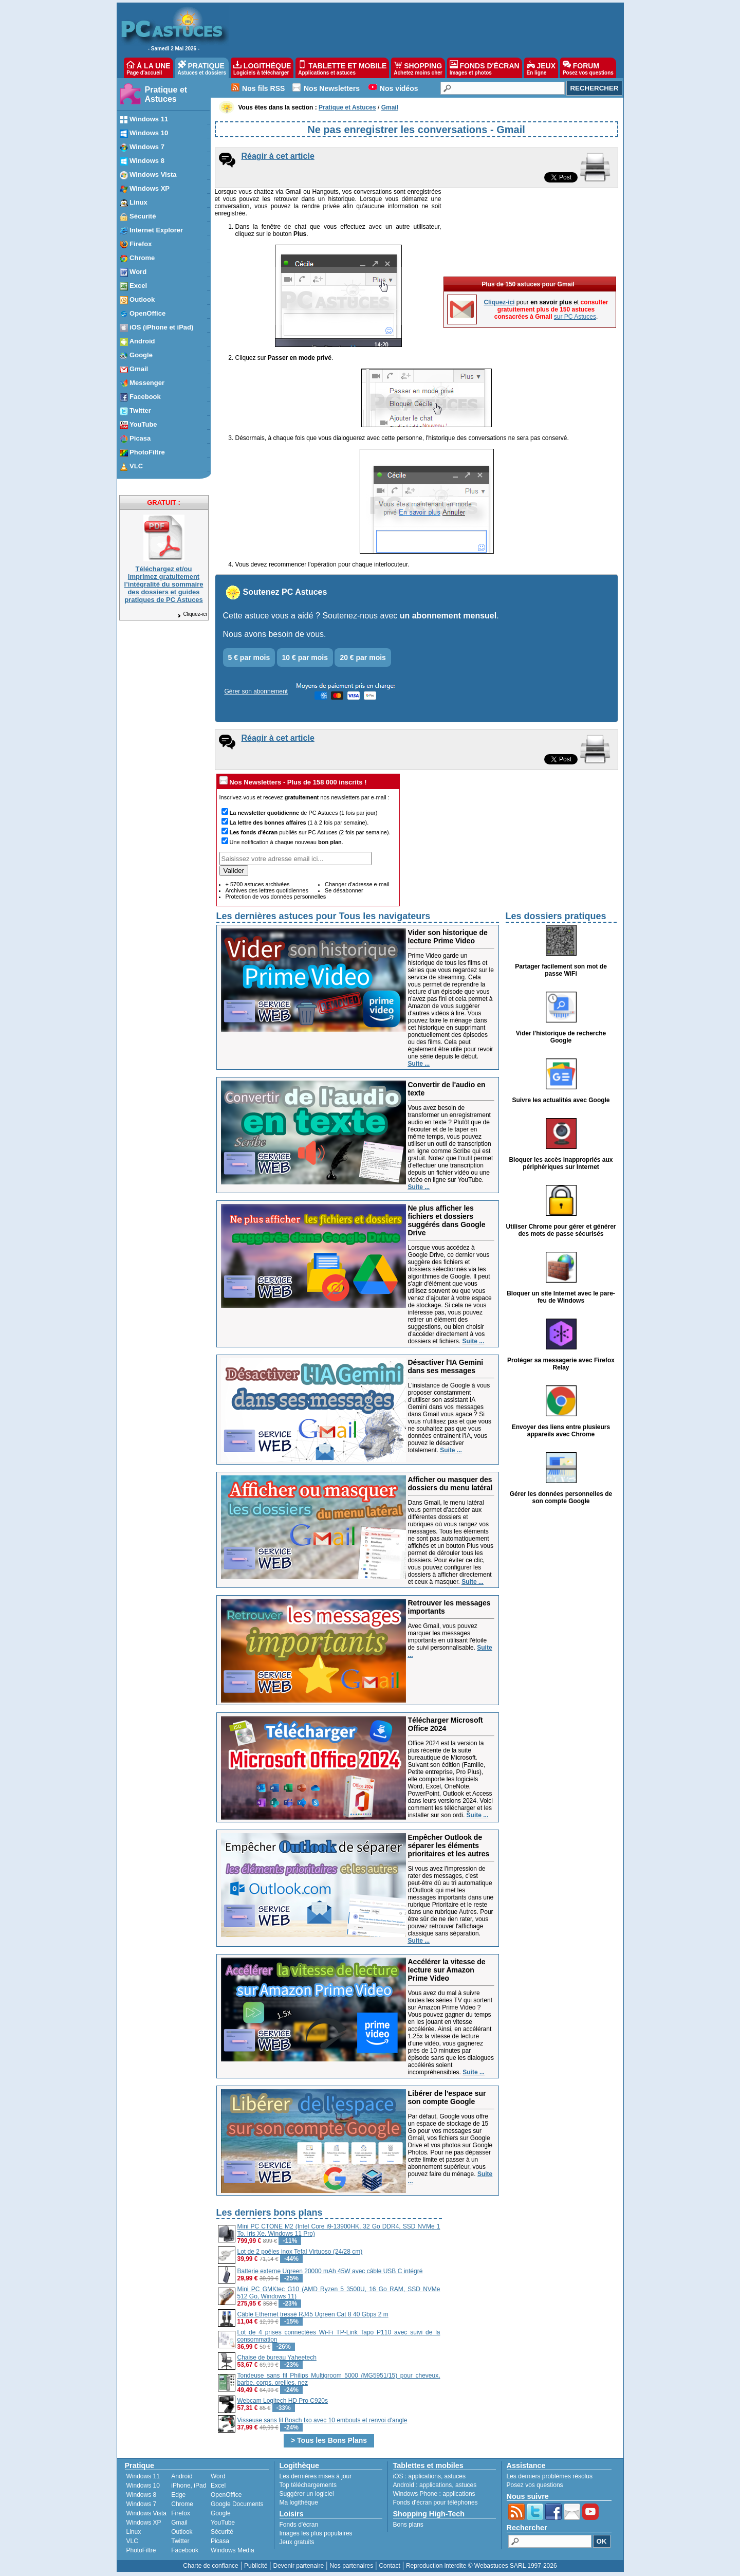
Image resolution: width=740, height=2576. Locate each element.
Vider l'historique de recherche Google (561, 1037)
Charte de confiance (210, 2565)
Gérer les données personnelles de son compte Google (561, 1497)
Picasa (220, 2541)
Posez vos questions (535, 2485)
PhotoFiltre (141, 2550)
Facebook (184, 2550)
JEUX (541, 68)
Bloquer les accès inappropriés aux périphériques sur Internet (561, 1163)
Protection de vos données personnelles (276, 896)
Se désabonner (344, 890)
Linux (133, 2531)
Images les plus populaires (316, 2533)
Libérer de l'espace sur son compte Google (447, 2097)
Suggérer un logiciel (307, 2493)
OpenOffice (226, 2494)
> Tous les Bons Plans (329, 2440)
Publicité (255, 2565)
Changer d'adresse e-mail (357, 884)
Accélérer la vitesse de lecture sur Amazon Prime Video (447, 1970)
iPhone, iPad (188, 2485)
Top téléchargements (308, 2485)
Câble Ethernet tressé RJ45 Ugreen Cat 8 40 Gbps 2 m (312, 2314)
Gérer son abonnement (256, 691)
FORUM (588, 68)
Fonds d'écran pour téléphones (435, 2502)
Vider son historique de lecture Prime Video (448, 936)
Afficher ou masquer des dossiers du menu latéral (450, 1483)
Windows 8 (141, 2494)
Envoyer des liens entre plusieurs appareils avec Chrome (561, 1430)
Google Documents (237, 2504)
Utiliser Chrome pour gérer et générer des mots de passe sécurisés (561, 1230)
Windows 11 (143, 2476)
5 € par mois (249, 657)
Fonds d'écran (299, 2524)
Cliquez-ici (192, 614)
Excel (218, 2485)
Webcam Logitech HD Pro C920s (282, 2400)
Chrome (182, 2504)
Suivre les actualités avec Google (560, 1100)
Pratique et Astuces (166, 94)
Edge (178, 2494)
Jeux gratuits (297, 2542)
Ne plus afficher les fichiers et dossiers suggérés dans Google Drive (447, 1220)
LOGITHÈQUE (262, 68)
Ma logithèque (299, 2502)
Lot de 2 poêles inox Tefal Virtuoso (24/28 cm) (300, 2251)
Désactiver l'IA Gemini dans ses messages (446, 1366)
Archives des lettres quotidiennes (267, 890)
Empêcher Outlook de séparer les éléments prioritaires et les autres (449, 1845)
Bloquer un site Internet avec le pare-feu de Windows (561, 1297)
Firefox (180, 2513)
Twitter (180, 2541)
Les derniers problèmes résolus (550, 2476)
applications (425, 2476)
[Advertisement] (530, 2278)
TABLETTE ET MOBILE (342, 68)
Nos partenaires (351, 2565)
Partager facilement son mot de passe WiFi (561, 970)
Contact (389, 2565)
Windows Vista (146, 2513)
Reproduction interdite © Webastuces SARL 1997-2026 (481, 2565)
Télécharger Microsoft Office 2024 (445, 1724)
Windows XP (143, 2522)
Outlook (181, 2531)
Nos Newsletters (332, 88)
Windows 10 (143, 2485)
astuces (455, 2476)
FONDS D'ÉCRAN (485, 68)
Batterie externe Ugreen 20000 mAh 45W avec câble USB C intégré (330, 2271)
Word (218, 2476)
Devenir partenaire (298, 2565)
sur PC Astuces (575, 316)
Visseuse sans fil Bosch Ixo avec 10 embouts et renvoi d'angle (322, 2420)
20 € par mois (363, 657)
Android (181, 2476)
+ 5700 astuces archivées (258, 884)
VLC (132, 2541)
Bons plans (408, 2524)
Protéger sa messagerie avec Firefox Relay (561, 1364)
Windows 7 (141, 2504)
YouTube (223, 2522)
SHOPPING (418, 68)
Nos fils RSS (263, 88)
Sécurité (222, 2531)
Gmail (179, 2522)
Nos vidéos (399, 88)
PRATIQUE (202, 68)
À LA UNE (148, 68)
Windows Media (232, 2550)
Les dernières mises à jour (316, 2476)
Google (221, 2513)
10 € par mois (305, 657)
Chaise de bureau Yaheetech (277, 2357)
